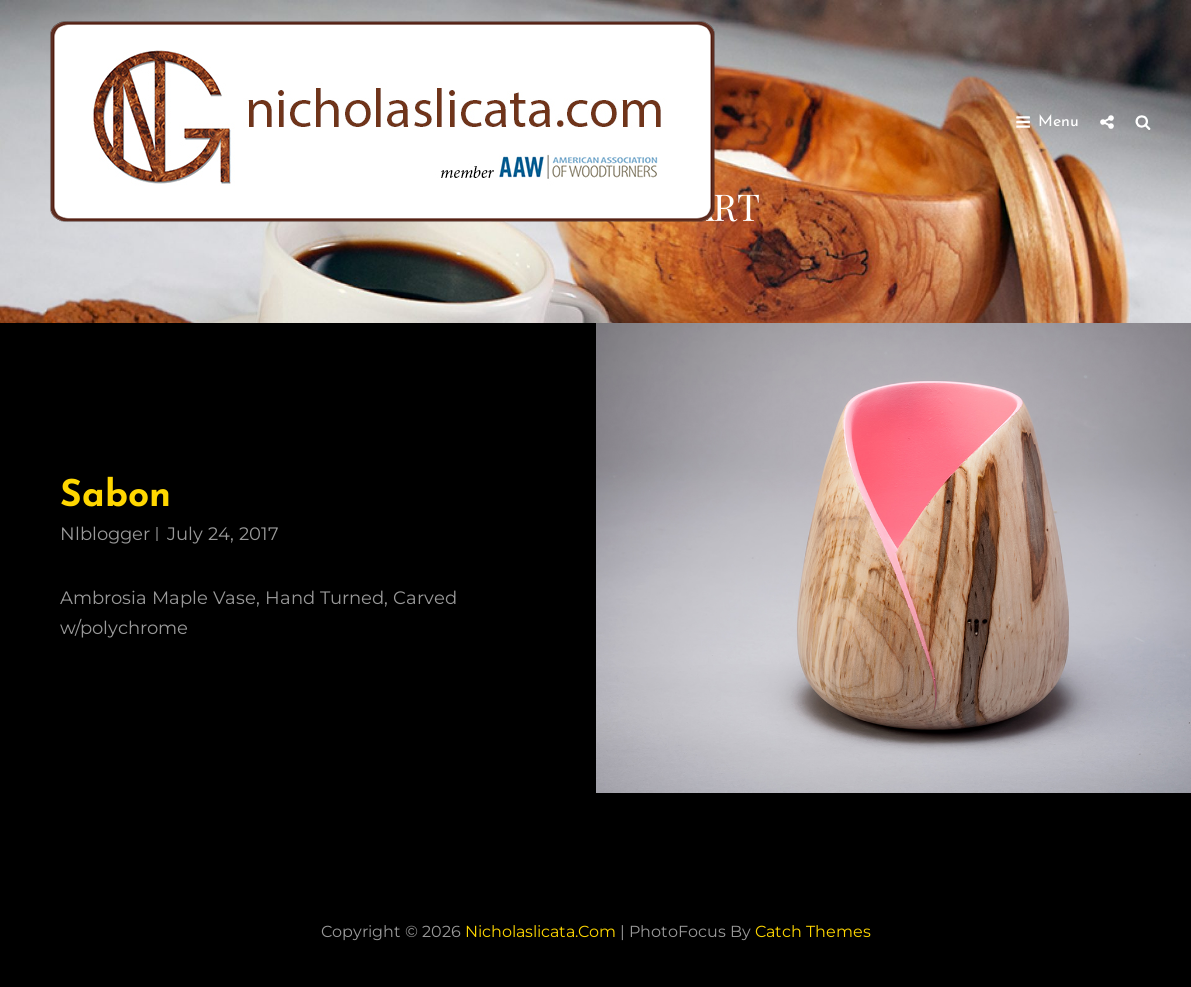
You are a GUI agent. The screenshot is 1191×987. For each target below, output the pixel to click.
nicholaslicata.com (540, 931)
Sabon (115, 496)
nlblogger (105, 534)
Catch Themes (813, 931)
